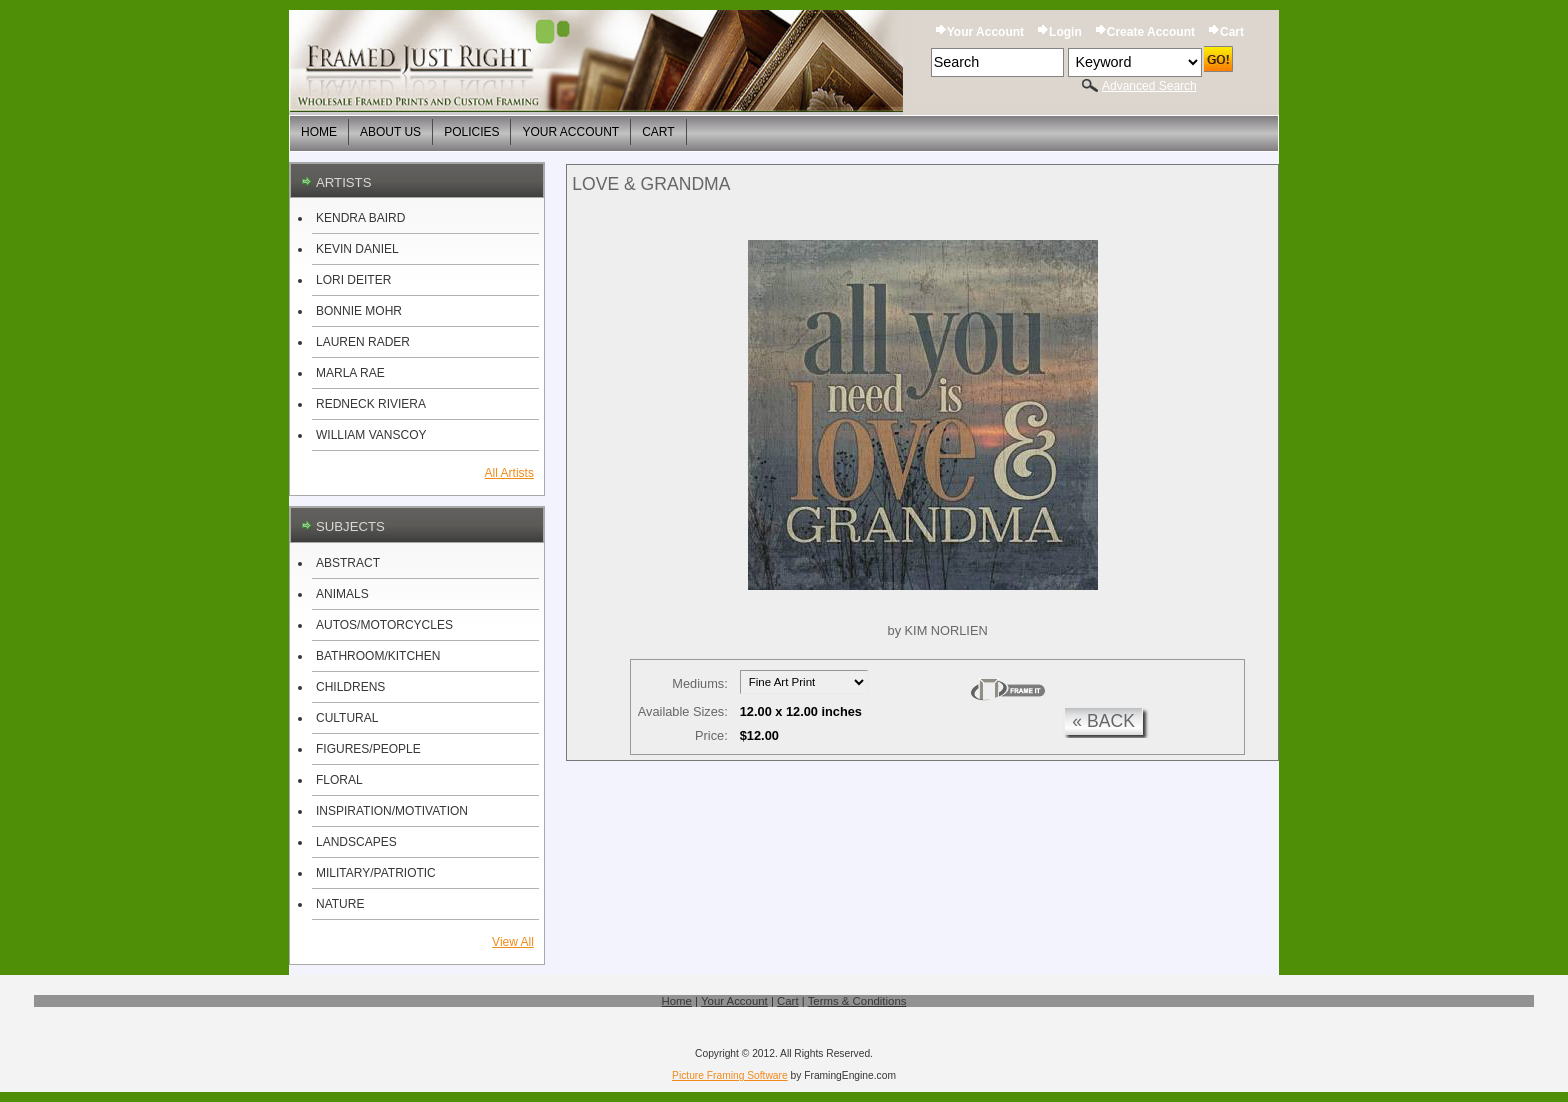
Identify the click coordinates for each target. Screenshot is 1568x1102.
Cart (1232, 32)
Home (319, 132)
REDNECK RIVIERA (371, 404)
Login (1065, 32)
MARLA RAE (350, 373)
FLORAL (339, 780)
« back (1103, 721)
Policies (471, 132)
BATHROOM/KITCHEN (378, 656)
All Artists (509, 473)
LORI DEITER (353, 280)
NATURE (340, 904)
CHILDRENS (350, 687)
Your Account (985, 32)
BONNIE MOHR (359, 311)
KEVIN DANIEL (357, 249)
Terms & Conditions (857, 1001)
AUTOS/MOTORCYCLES (384, 625)
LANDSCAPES (356, 842)
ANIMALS (342, 594)
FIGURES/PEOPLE (368, 749)
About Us (390, 132)
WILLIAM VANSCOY (371, 435)
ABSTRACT (348, 563)
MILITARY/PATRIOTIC (376, 873)
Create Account (1151, 32)
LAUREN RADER (363, 342)
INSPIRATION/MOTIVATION (392, 811)
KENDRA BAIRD (360, 218)
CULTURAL (347, 718)
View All (513, 942)
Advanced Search (1149, 86)
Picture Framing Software (730, 1075)
